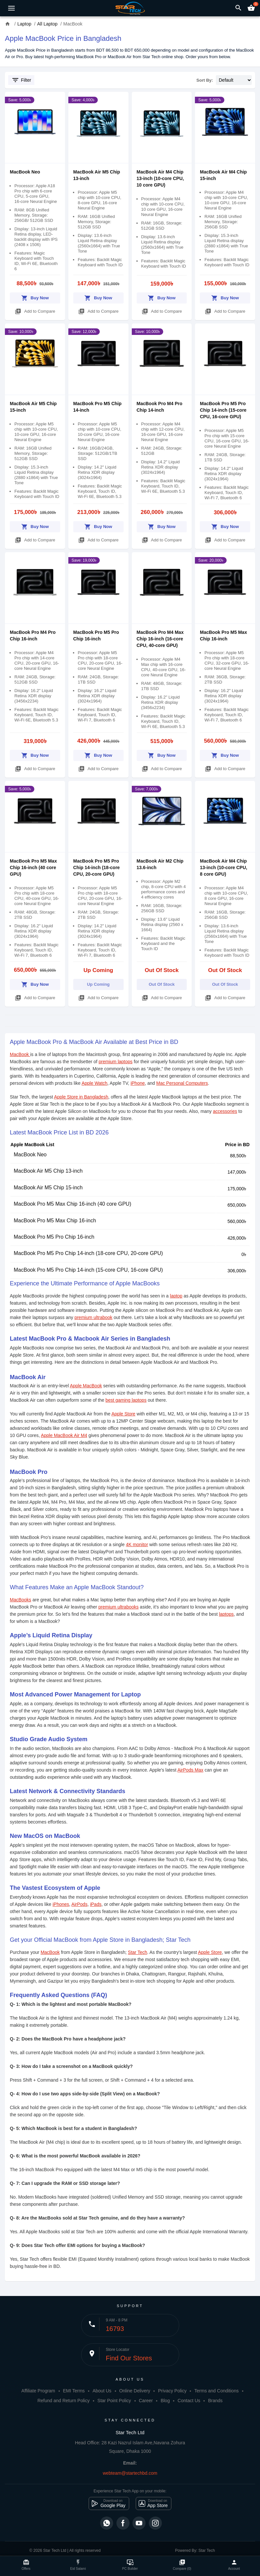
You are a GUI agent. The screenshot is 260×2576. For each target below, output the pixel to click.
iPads (95, 1904)
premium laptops (116, 1061)
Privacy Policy (172, 2390)
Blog (165, 2400)
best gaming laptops (126, 1400)
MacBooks (20, 1599)
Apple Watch (94, 1083)
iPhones (61, 1904)
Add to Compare (35, 310)
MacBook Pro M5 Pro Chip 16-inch (54, 1237)
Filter (21, 80)
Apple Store (123, 1413)
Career (146, 2400)
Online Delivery (134, 2390)
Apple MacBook (86, 1385)
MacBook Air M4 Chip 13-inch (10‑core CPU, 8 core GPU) (223, 867)
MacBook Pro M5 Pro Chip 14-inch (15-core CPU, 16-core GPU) (223, 410)
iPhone (137, 1083)
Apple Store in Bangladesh (81, 1096)
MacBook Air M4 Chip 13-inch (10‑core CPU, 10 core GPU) (160, 178)
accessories (225, 1111)
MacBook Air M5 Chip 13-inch (48, 1171)
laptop (176, 1295)
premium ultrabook (94, 1317)
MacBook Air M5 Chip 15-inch (48, 1187)
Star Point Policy (114, 2400)
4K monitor (137, 1544)
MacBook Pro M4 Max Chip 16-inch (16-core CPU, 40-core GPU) (160, 639)
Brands (215, 2400)
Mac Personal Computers (182, 1083)
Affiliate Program (38, 2390)
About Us (102, 2390)
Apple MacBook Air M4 (64, 1435)
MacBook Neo (25, 171)
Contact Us (189, 2400)
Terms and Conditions (216, 2390)
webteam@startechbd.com (130, 2473)
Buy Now (35, 296)
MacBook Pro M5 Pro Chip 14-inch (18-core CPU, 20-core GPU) (96, 867)
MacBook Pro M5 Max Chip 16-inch (55, 1220)
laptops (226, 1614)
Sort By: (205, 80)
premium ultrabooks (118, 1607)
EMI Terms (74, 2390)
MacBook (20, 1054)
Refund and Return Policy (63, 2400)
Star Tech (137, 1952)
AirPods (79, 1904)
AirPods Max (190, 1770)
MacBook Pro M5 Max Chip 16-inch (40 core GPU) (33, 867)
